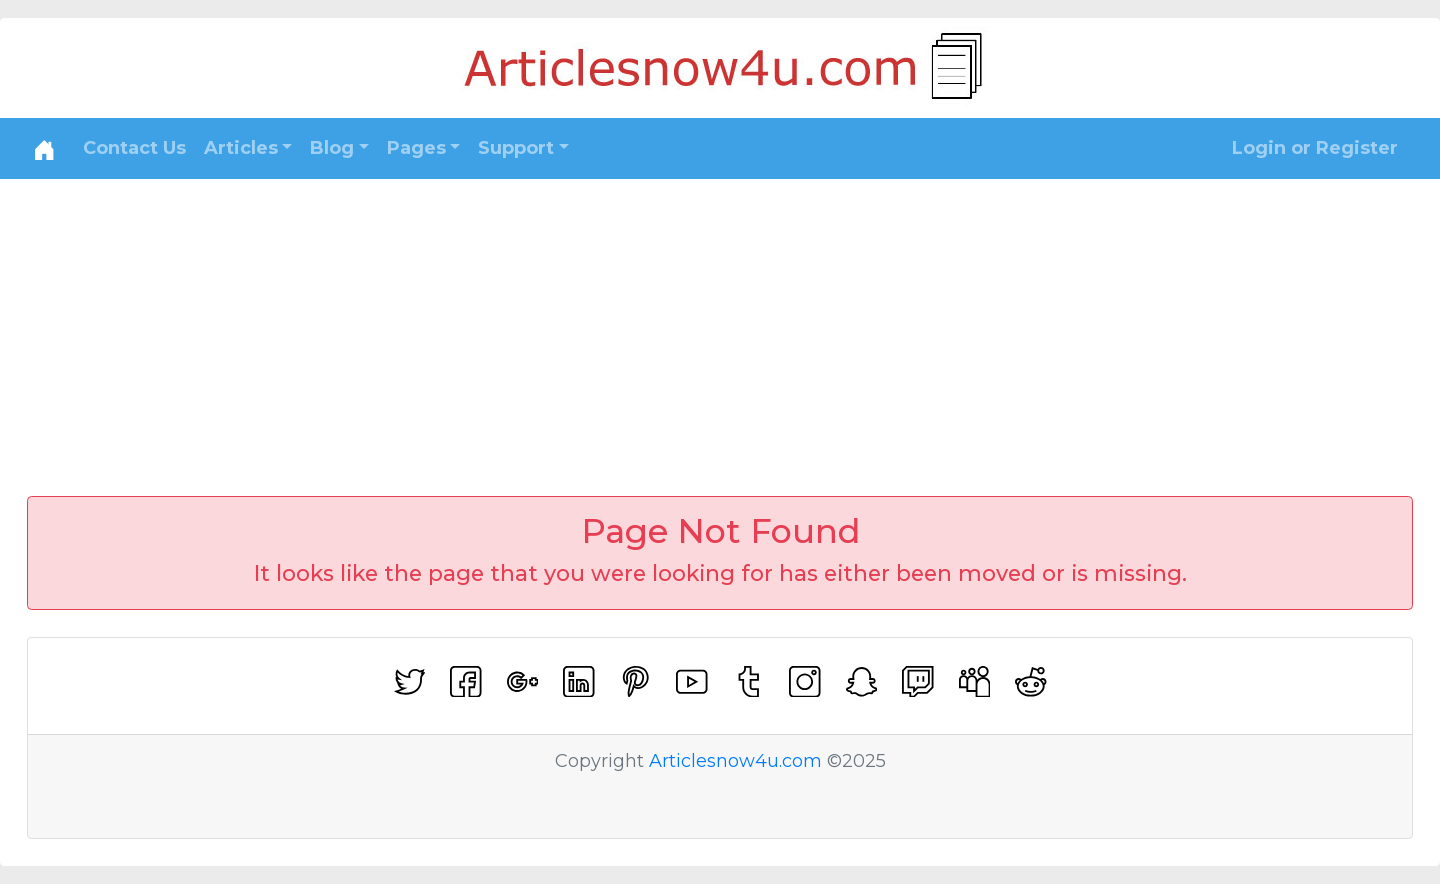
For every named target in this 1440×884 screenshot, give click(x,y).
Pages (416, 148)
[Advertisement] (720, 329)
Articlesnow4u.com (735, 761)
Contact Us (134, 148)
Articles (241, 148)
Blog (332, 148)
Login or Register (1315, 148)
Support (516, 148)
